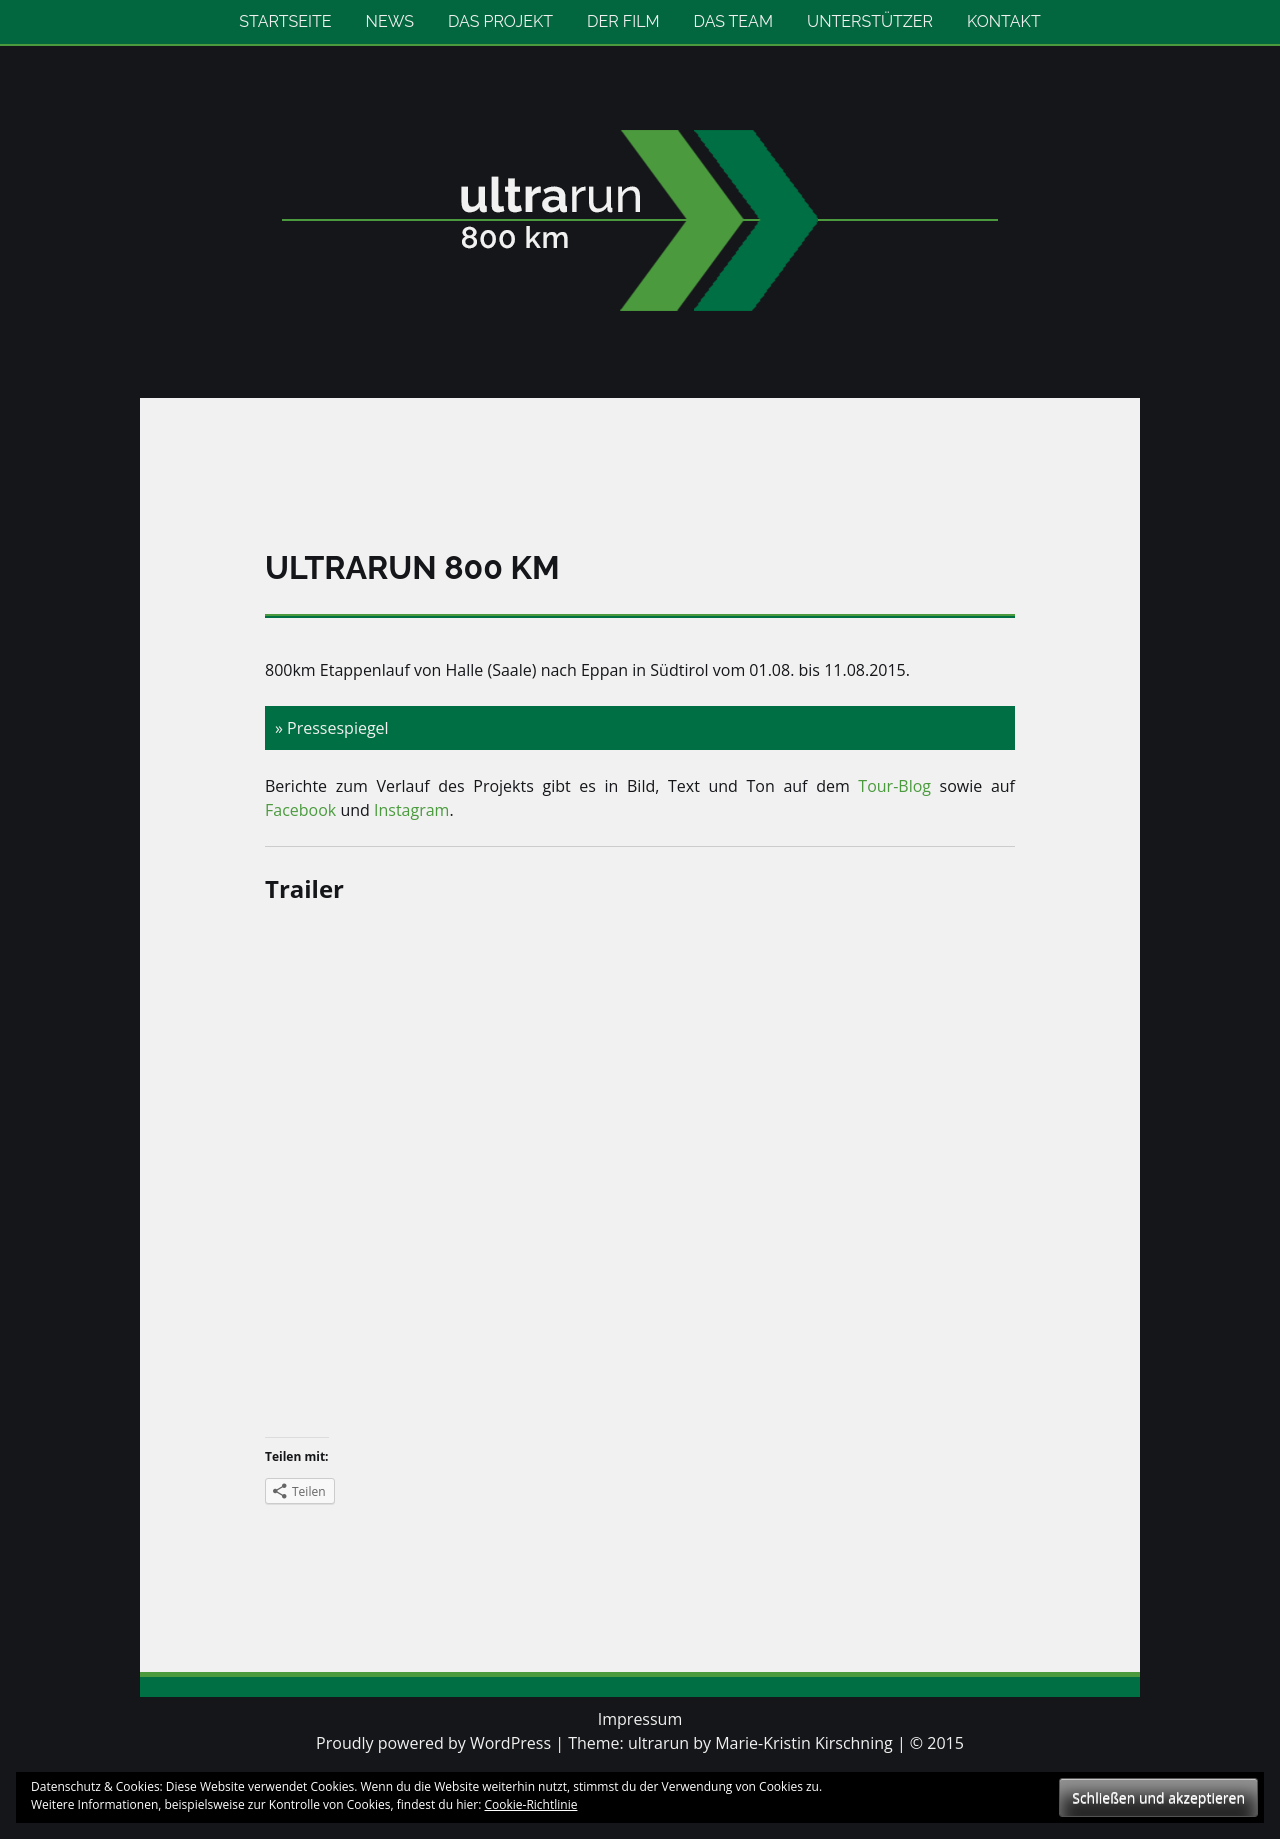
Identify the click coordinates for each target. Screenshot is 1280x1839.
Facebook (302, 810)
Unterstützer (870, 21)
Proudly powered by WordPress (433, 1743)
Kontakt (1004, 21)
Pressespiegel (338, 728)
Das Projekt (500, 21)
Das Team (733, 21)
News (390, 21)
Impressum (640, 1719)
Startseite (285, 21)
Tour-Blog (894, 786)
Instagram (411, 810)
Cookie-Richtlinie (531, 1804)
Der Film (623, 21)
